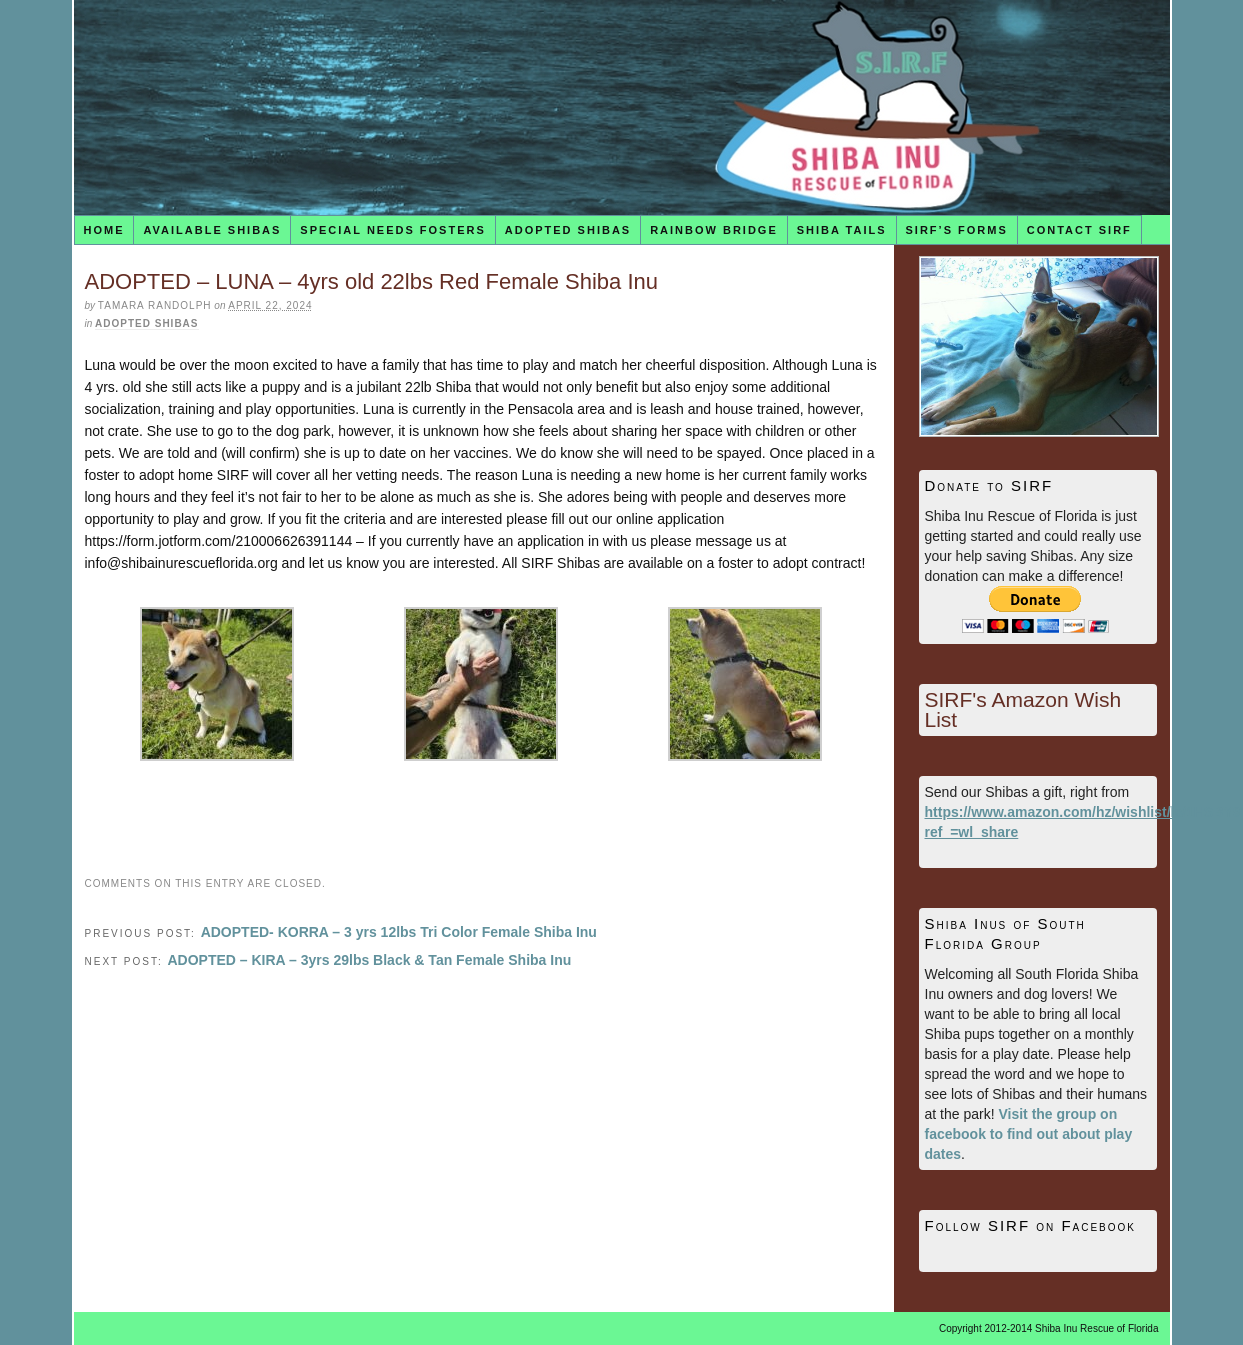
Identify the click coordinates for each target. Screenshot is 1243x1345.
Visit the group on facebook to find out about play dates (1029, 1134)
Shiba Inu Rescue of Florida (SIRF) (622, 107)
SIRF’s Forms (957, 230)
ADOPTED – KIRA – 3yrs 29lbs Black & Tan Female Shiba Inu (369, 960)
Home (103, 230)
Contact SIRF (1079, 230)
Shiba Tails (842, 230)
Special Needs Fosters (392, 230)
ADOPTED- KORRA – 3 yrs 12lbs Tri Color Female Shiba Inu (399, 932)
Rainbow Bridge (714, 230)
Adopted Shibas (568, 230)
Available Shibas (212, 230)
